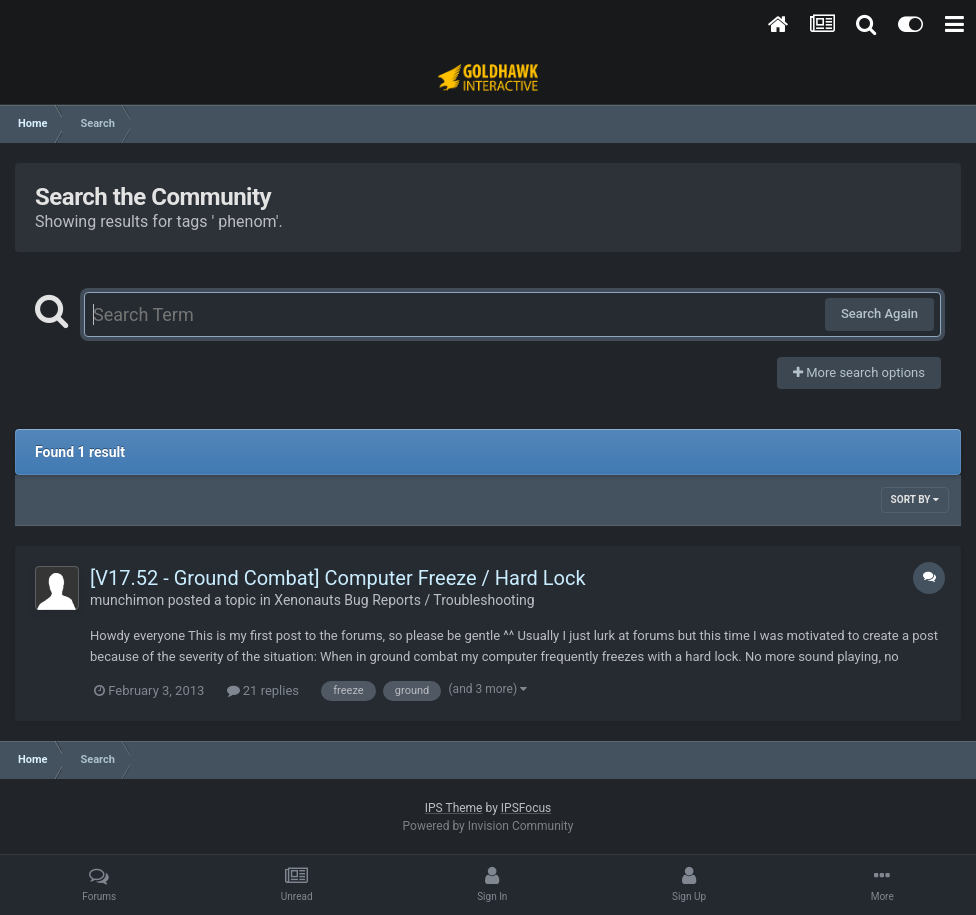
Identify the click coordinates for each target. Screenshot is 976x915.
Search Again (879, 313)
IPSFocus (526, 808)
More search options (859, 372)
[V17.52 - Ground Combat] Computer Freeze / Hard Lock (338, 578)
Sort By (915, 499)
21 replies (263, 690)
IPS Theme (454, 808)
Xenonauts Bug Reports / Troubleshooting (404, 600)
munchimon (127, 600)
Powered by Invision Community (488, 826)
